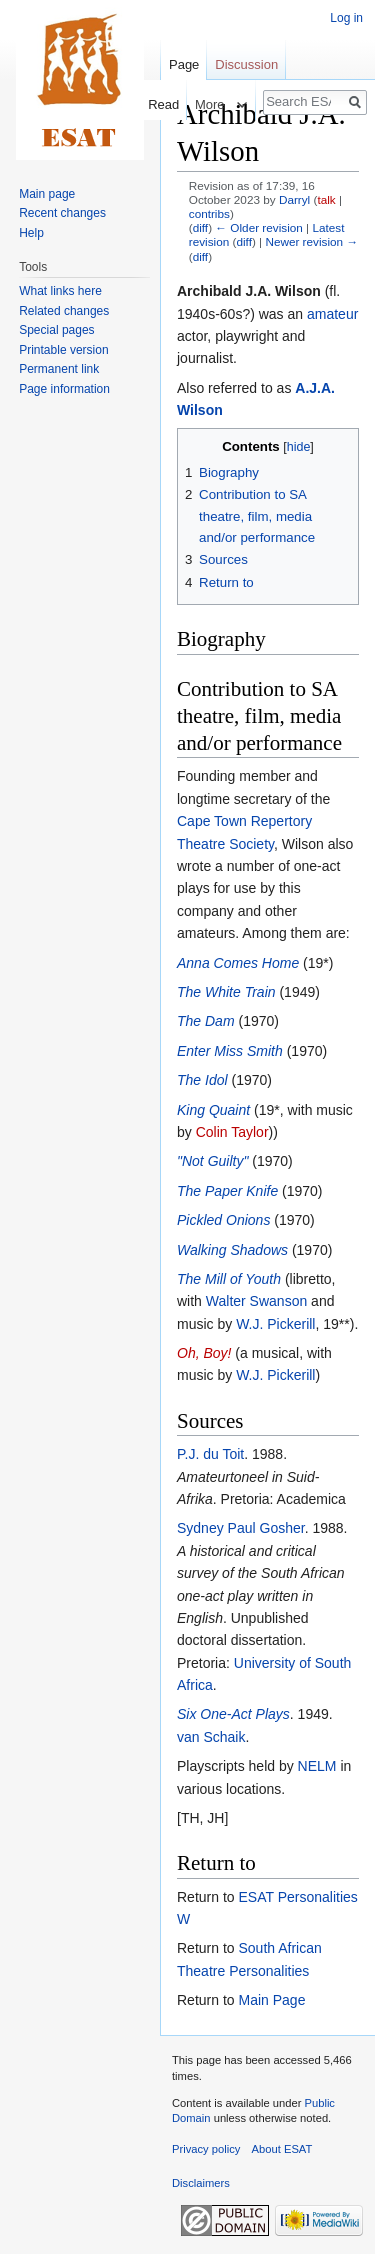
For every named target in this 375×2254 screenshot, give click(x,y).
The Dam (206, 1021)
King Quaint (213, 1110)
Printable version (63, 350)
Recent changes (62, 213)
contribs (209, 213)
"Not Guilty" (212, 1161)
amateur (332, 314)
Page (184, 64)
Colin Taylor (232, 1132)
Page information (64, 389)
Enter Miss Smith (230, 1051)
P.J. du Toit (210, 1454)
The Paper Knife (227, 1191)
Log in (346, 18)
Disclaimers (201, 2183)
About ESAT (282, 2149)
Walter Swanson (256, 1301)
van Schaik (211, 1737)
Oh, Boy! (204, 1353)
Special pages (56, 330)
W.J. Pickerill (275, 1324)
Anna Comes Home (238, 963)
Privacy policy (206, 2149)
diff (200, 227)
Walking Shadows (232, 1250)
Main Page (271, 2000)
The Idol (202, 1080)
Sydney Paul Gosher (241, 1528)
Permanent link (59, 369)
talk (326, 199)
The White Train (226, 992)
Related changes (64, 311)
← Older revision (259, 227)
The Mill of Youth (229, 1279)
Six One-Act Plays (233, 1714)
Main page (47, 194)
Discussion (246, 64)
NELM (317, 1766)
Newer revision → (311, 241)
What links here (60, 291)
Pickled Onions (223, 1220)
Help (31, 233)
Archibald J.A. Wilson (249, 291)
